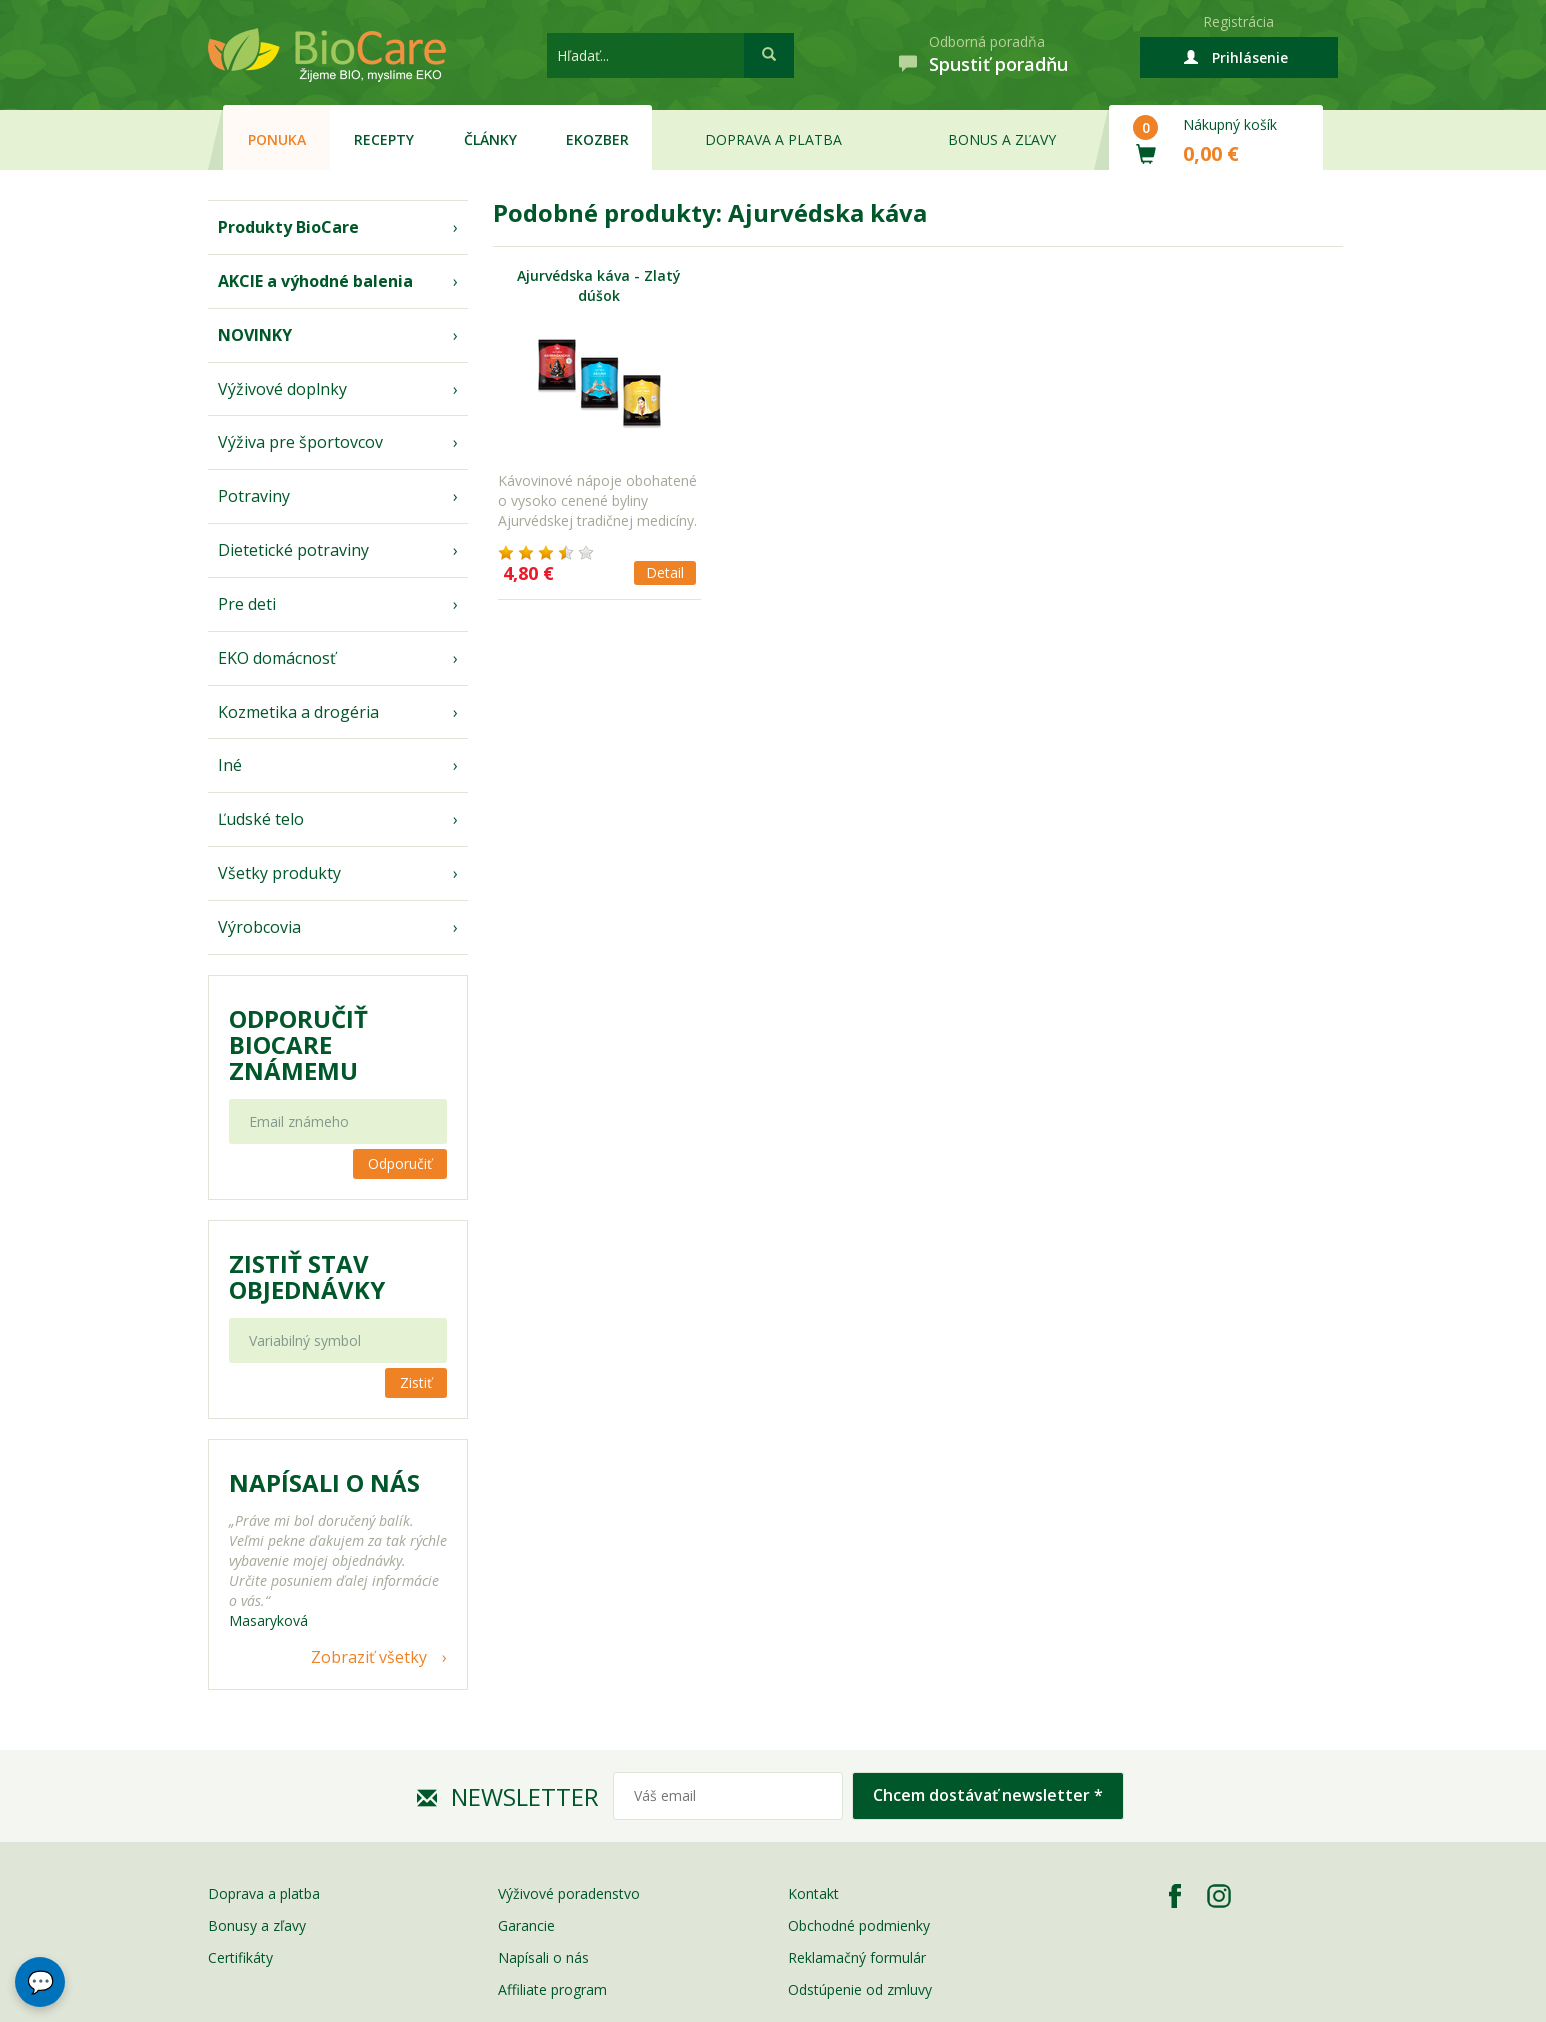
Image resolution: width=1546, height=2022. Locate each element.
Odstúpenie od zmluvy (860, 1989)
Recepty (384, 139)
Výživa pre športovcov (300, 442)
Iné (230, 765)
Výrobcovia (259, 927)
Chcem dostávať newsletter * (988, 1795)
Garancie (526, 1925)
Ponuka (277, 139)
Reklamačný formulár (857, 1957)
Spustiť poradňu (998, 64)
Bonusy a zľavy (257, 1925)
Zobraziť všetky (369, 1657)
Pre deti (247, 604)
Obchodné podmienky (859, 1925)
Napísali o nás (543, 1957)
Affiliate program (552, 1989)
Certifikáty (240, 1957)
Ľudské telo (261, 819)
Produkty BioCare (288, 227)
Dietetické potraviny (293, 550)
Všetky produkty (279, 873)
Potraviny (254, 496)
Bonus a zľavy (1002, 139)
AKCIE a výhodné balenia (315, 281)
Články (490, 139)
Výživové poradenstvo (569, 1893)
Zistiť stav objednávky (307, 1277)
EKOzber (597, 139)
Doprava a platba (773, 139)
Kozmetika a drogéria (298, 712)
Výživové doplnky (282, 389)
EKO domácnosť (277, 658)
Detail (665, 572)
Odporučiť (400, 1163)
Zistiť (416, 1382)
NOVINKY (255, 335)
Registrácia (1238, 21)
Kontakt (813, 1893)
